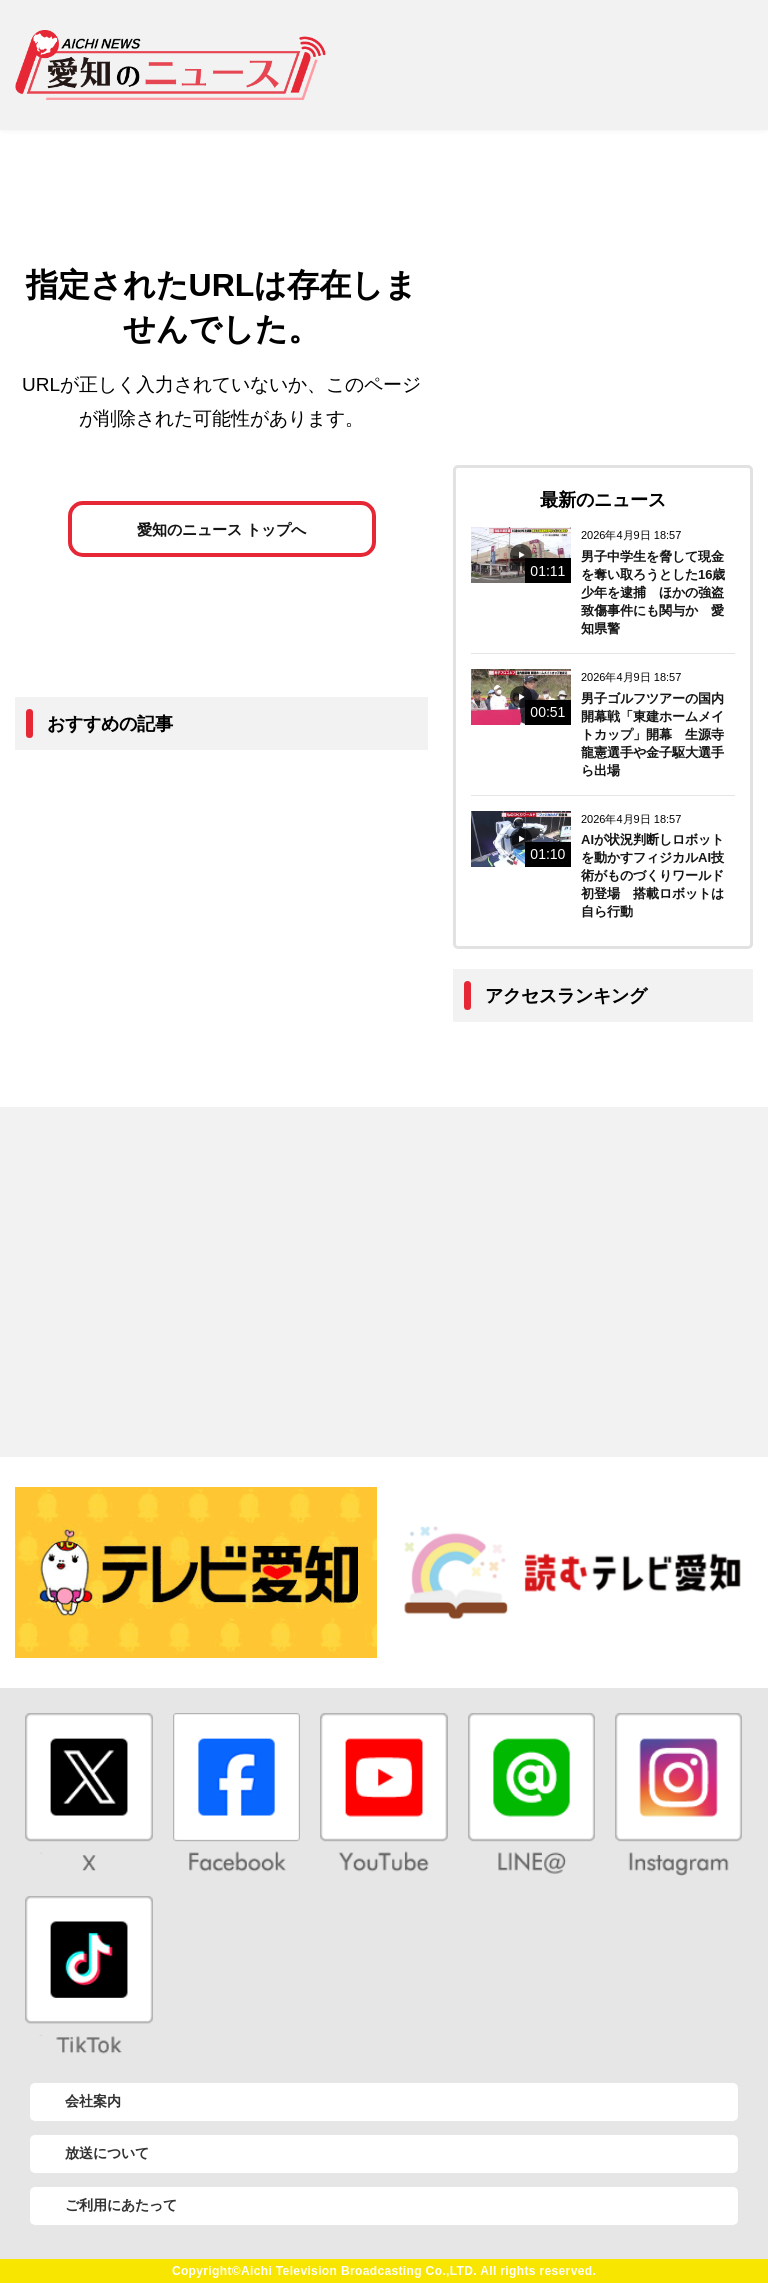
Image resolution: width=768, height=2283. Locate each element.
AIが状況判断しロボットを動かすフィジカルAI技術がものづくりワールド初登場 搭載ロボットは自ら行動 (652, 875)
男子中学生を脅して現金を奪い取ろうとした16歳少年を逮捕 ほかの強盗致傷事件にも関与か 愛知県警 (653, 592)
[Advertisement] (554, 65)
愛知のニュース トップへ (221, 529)
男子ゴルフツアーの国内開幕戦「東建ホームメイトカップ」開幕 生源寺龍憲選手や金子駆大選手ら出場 (652, 734)
